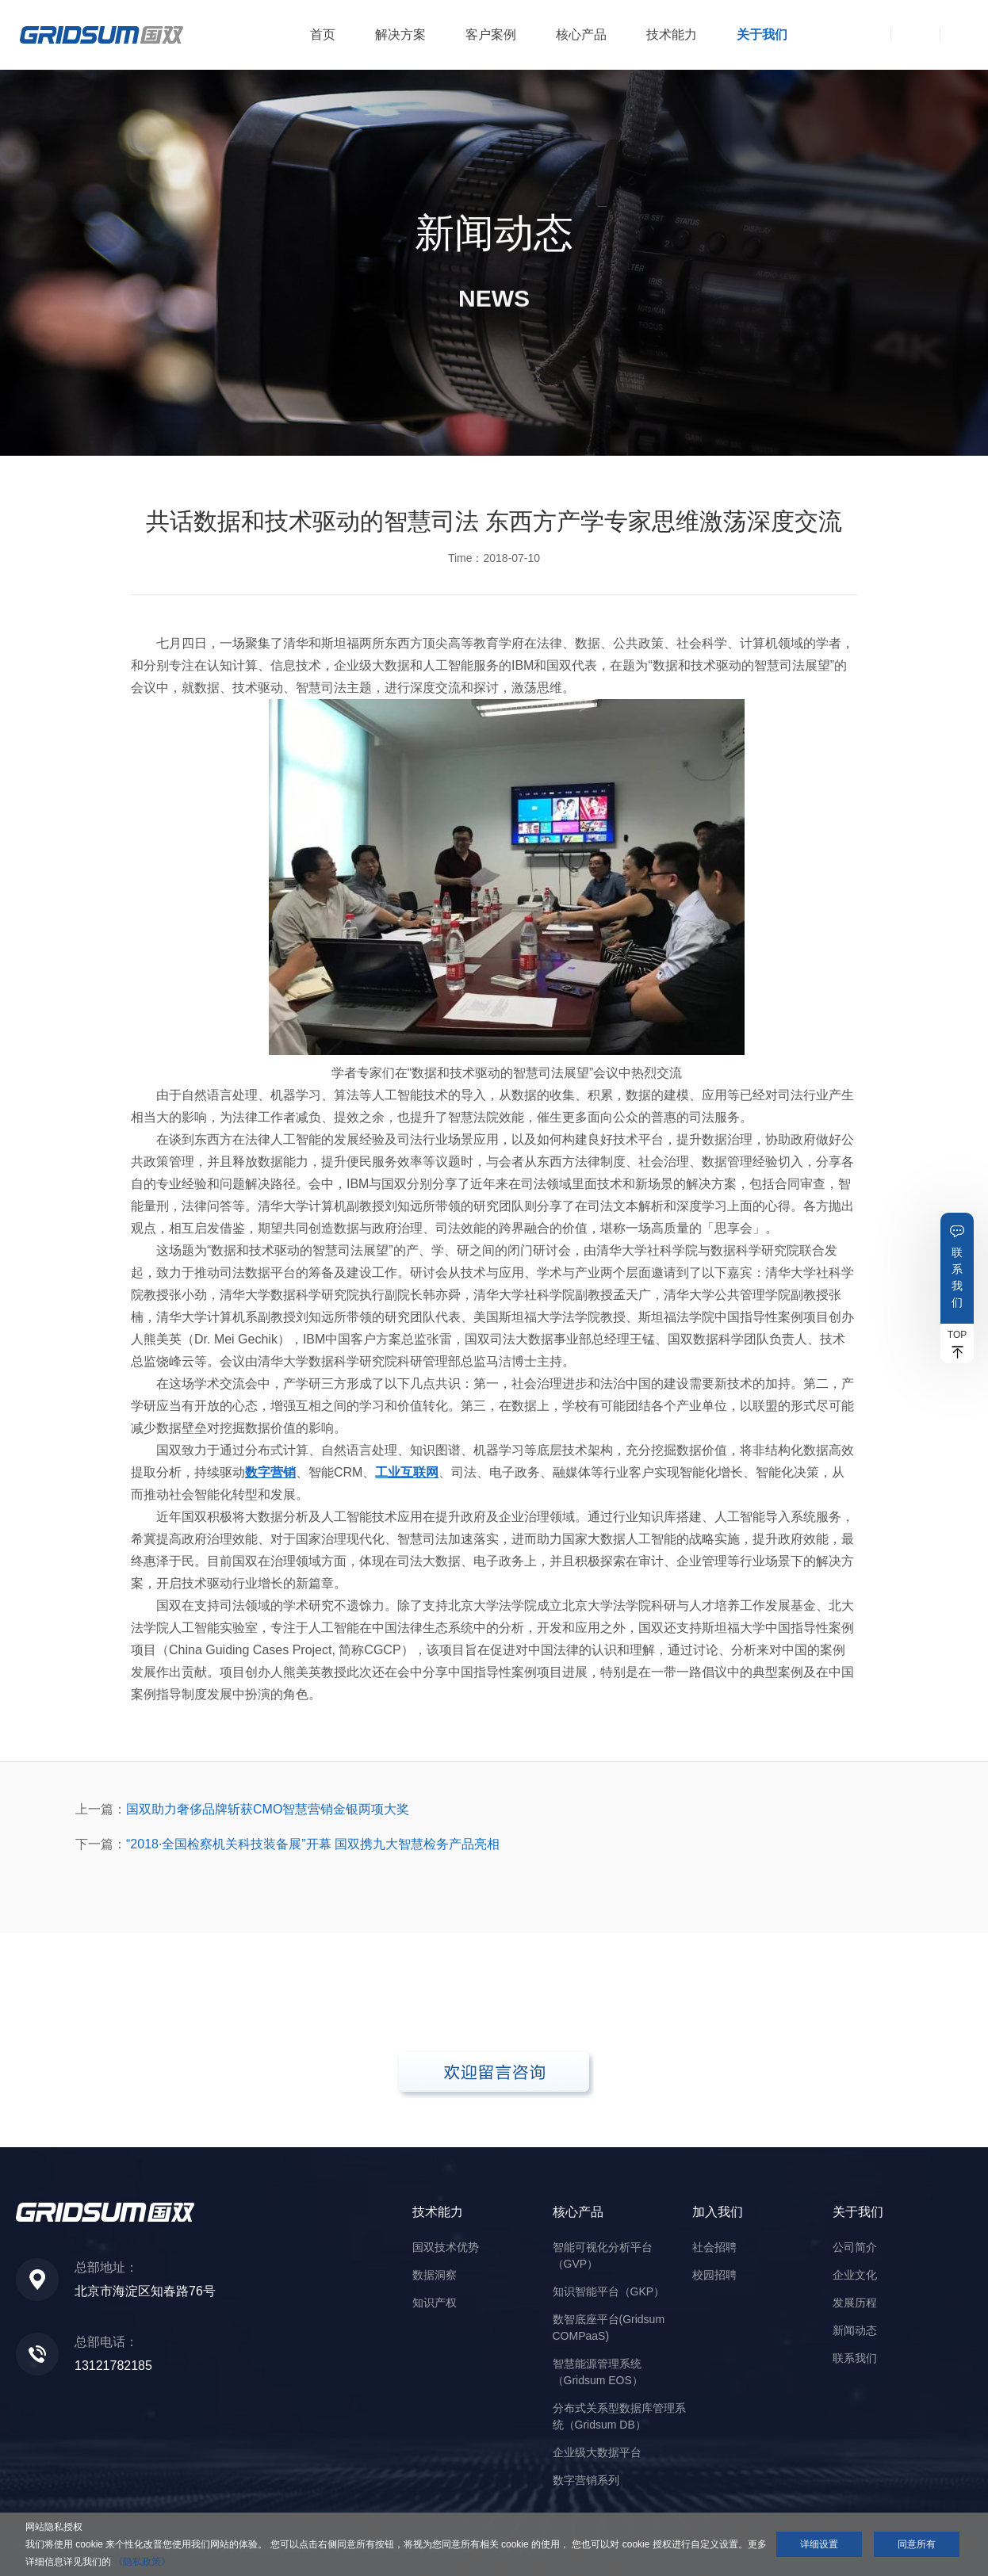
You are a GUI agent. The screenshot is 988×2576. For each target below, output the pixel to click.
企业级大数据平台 (597, 2452)
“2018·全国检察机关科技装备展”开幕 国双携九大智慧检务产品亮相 (313, 1844)
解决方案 (400, 34)
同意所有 (917, 2544)
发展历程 (855, 2302)
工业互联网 (406, 1472)
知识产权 (434, 2302)
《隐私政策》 (141, 2561)
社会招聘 (714, 2247)
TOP (957, 1334)
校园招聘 (714, 2274)
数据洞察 (434, 2274)
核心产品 (581, 34)
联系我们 (957, 1277)
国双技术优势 (445, 2247)
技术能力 (671, 34)
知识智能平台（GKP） (609, 2291)
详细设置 (819, 2544)
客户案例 (490, 34)
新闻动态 (855, 2330)
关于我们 (762, 34)
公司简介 (855, 2247)
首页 (322, 34)
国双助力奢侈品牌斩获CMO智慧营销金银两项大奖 (267, 1809)
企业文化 (855, 2274)
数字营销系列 (586, 2480)
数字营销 (270, 1472)
